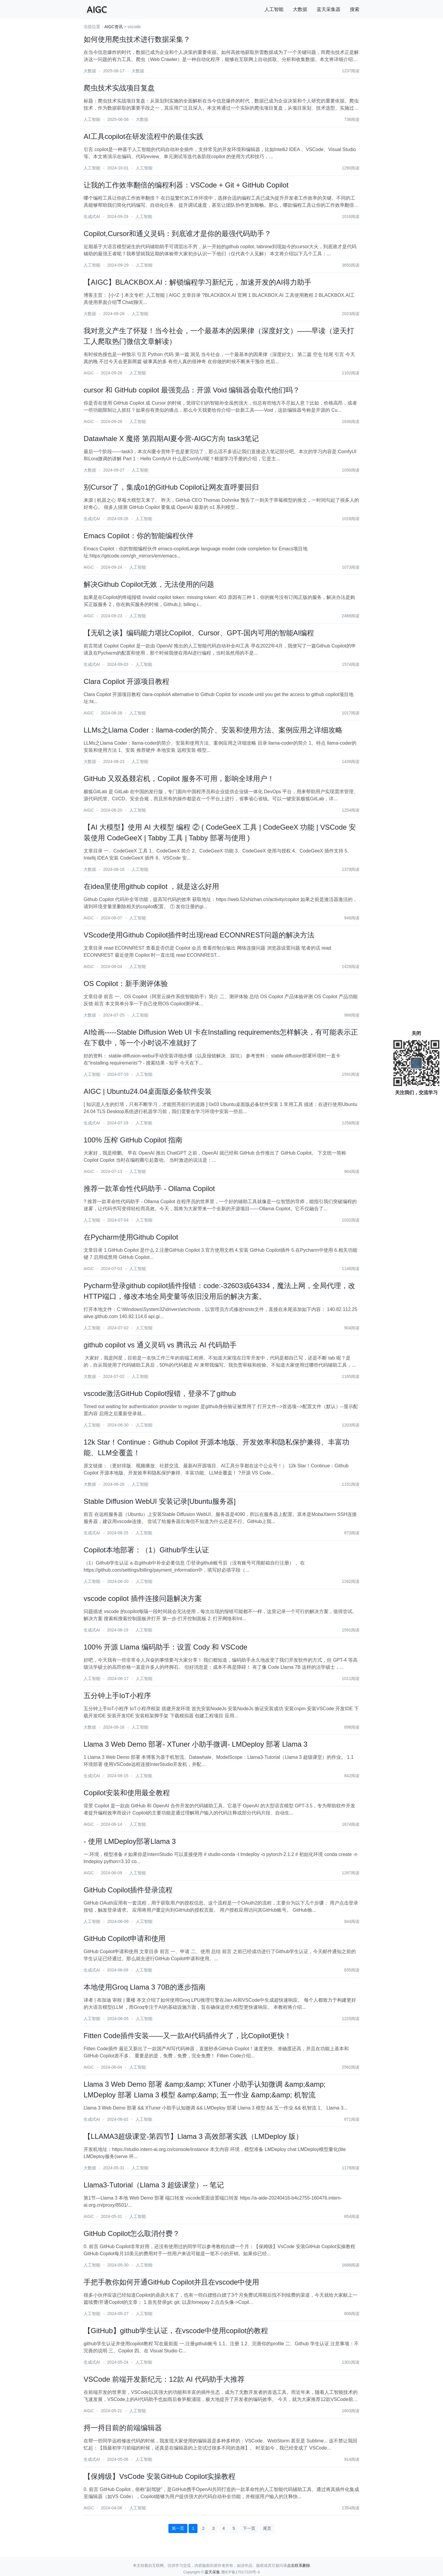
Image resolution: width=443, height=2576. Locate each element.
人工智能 (273, 9)
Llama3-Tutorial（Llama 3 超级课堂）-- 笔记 (154, 2185)
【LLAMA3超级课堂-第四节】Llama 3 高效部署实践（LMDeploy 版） (193, 2136)
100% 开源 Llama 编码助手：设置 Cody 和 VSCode (165, 1647)
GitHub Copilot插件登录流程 (128, 1890)
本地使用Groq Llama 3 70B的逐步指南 (144, 1987)
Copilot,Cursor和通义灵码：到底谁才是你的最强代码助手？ (177, 234)
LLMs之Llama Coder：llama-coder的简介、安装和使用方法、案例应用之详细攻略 (213, 730)
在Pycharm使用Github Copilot (131, 1237)
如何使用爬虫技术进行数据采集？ (137, 39)
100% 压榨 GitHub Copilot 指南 (133, 1140)
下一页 (249, 2528)
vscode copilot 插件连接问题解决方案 (143, 1598)
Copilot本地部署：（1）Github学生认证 (146, 1550)
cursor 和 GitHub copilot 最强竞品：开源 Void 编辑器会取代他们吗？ (192, 390)
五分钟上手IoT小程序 (117, 1696)
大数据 (300, 9)
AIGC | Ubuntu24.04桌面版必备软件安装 (148, 1091)
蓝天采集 (212, 2572)
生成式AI (92, 216)
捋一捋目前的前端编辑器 (123, 2428)
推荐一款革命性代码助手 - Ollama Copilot (149, 1188)
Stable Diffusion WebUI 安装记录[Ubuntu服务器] (160, 1501)
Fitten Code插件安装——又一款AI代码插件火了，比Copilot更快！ (187, 2036)
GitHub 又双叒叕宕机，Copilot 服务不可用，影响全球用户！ (179, 779)
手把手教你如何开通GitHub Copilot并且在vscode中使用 (171, 2282)
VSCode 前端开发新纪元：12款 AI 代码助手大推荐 (164, 2379)
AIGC (89, 373)
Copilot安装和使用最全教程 (127, 1793)
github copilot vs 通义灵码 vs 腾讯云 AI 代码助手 (160, 1345)
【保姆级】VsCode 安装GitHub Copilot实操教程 (159, 2476)
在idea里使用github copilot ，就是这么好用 (151, 886)
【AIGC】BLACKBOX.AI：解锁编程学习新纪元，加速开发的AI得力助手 (197, 282)
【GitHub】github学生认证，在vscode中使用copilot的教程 (176, 2331)
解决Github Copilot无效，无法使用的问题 (149, 584)
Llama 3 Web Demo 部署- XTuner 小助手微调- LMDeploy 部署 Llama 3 (195, 1744)
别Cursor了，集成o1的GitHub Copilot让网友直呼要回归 (171, 487)
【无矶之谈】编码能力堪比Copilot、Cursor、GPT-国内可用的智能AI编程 (199, 633)
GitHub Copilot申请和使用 (124, 1938)
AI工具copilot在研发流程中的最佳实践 (143, 136)
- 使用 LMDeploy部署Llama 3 (130, 1841)
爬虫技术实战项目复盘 (119, 88)
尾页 (267, 2528)
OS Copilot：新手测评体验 (126, 984)
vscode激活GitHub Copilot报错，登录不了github (160, 1393)
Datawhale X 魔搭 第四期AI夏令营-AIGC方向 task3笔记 (171, 439)
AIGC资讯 (113, 26)
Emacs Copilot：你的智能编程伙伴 (139, 536)
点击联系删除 (298, 2565)
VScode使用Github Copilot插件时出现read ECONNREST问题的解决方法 (199, 935)
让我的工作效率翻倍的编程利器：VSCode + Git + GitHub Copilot (186, 185)
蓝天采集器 (328, 9)
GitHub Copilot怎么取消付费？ (132, 2233)
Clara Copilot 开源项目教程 (126, 681)
